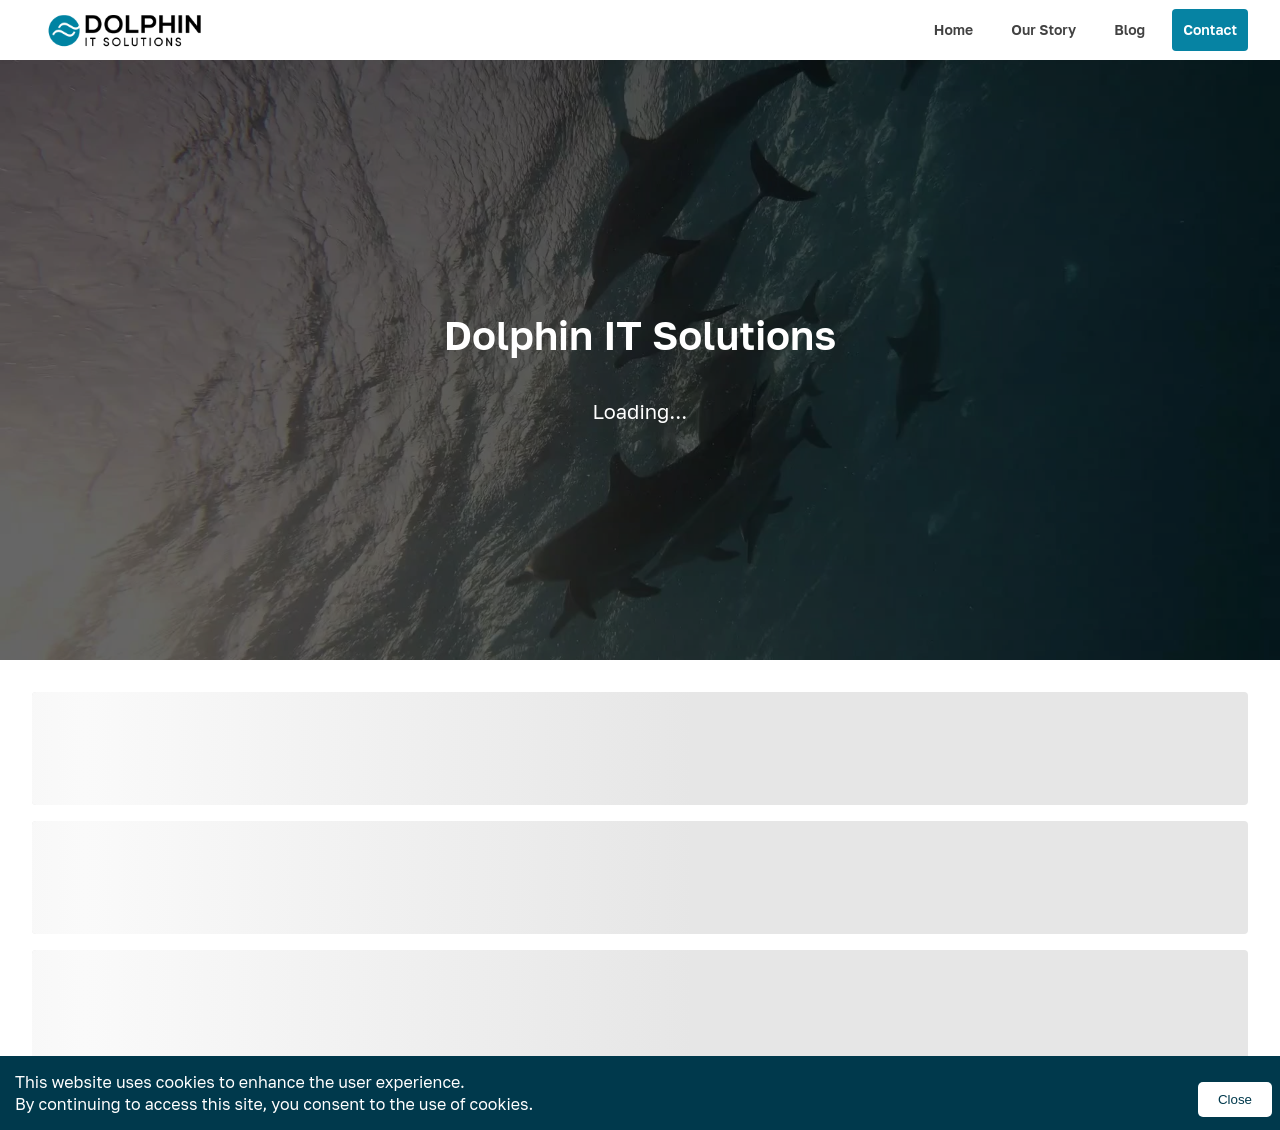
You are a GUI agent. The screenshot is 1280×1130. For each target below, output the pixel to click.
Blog (1129, 29)
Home (953, 29)
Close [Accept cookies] (1235, 1099)
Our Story (1043, 29)
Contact (1210, 29)
